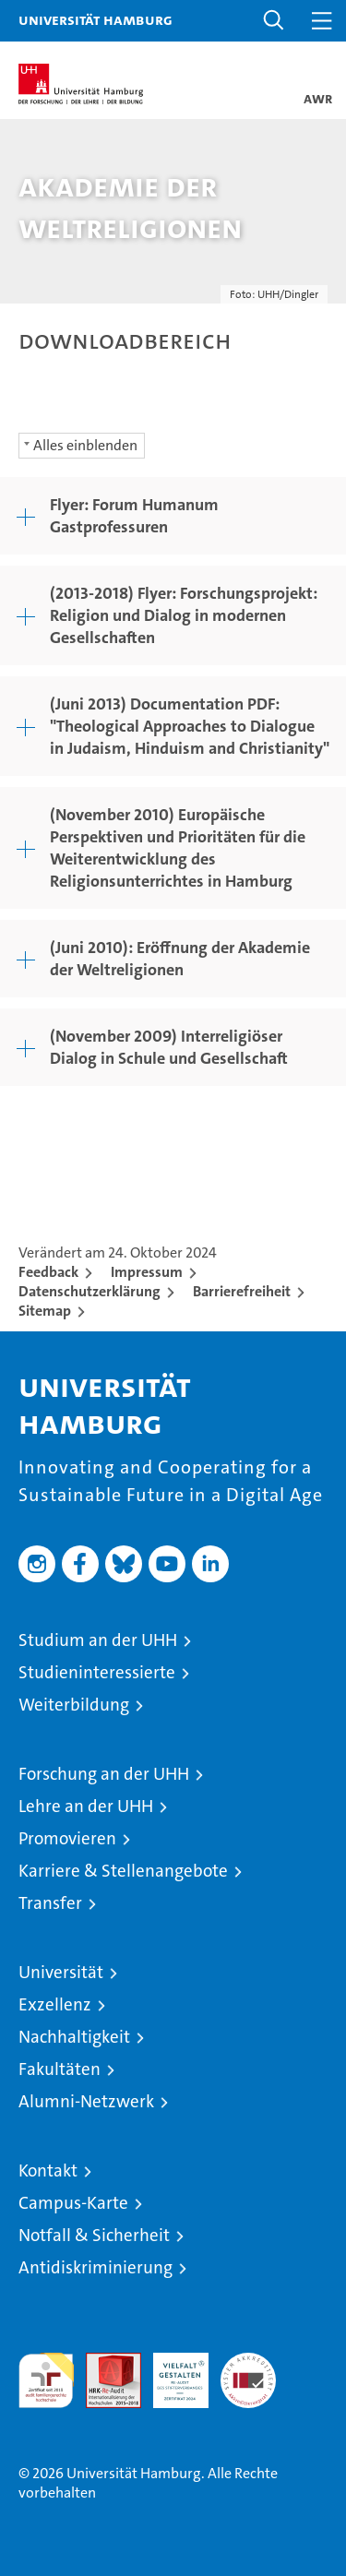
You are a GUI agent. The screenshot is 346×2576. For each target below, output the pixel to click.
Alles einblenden (85, 445)
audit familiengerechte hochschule (46, 2380)
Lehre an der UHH (85, 1806)
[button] (274, 21)
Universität (60, 1972)
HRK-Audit (170, 2372)
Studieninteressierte (96, 1672)
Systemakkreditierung (248, 2362)
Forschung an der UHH (103, 1773)
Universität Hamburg (95, 19)
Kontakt (48, 2170)
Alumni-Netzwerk (86, 2101)
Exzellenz (54, 2004)
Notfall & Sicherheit (94, 2235)
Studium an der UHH (97, 1640)
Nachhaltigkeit (74, 2036)
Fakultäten (59, 2069)
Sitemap (44, 1310)
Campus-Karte (73, 2202)
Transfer (50, 1902)
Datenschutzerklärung (89, 1291)
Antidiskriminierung (95, 2267)
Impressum (147, 1272)
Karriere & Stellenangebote (123, 1870)
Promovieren (67, 1838)
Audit (103, 2362)
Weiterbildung (73, 1704)
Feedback (48, 1272)
